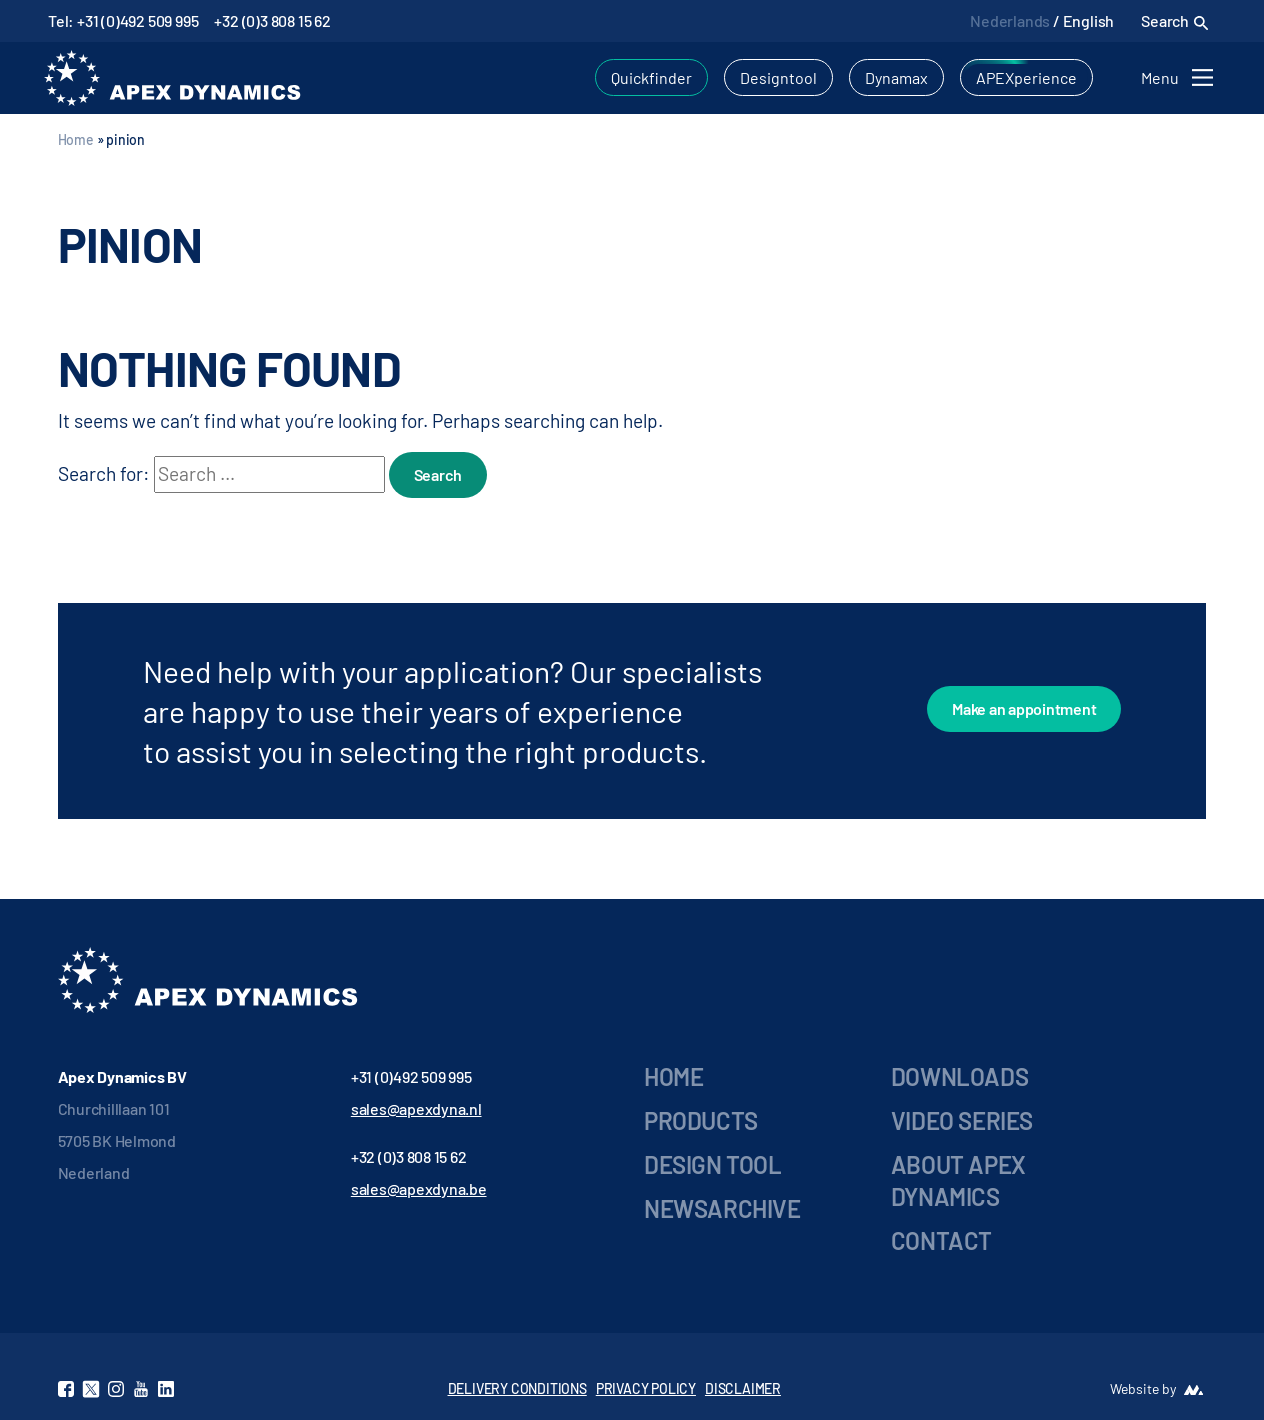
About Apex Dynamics (958, 1180)
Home (76, 139)
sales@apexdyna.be (419, 1188)
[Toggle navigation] (1180, 77)
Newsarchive (722, 1208)
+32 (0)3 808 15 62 (272, 20)
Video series (962, 1120)
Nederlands (1010, 20)
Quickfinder (651, 77)
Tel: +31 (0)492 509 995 (123, 20)
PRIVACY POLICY (646, 1388)
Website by (1143, 1388)
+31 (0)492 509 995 (411, 1076)
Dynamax (896, 77)
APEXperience (1026, 77)
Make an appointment (1024, 708)
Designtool (778, 77)
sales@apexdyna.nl (416, 1108)
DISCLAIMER (743, 1388)
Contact (941, 1240)
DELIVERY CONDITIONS (517, 1388)
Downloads (959, 1076)
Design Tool (713, 1164)
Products (701, 1120)
